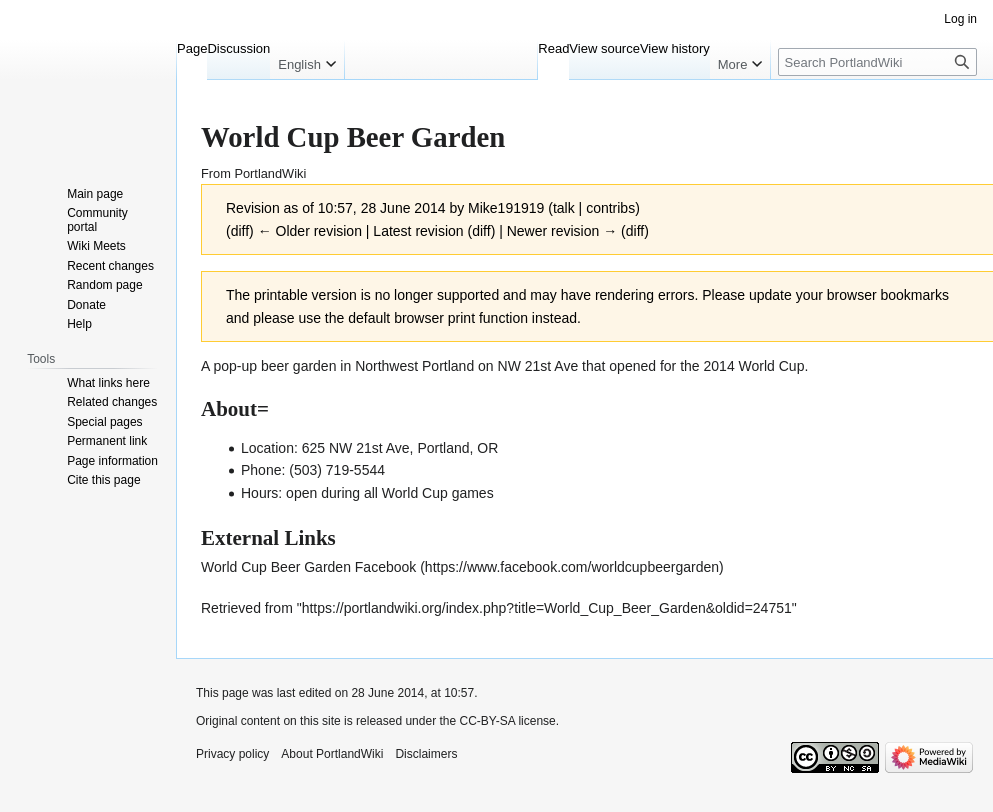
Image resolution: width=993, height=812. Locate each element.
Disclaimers (426, 754)
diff (240, 231)
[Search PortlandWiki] (877, 62)
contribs (610, 208)
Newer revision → (562, 231)
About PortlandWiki (332, 754)
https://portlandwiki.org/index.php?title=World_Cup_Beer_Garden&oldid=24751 (547, 608)
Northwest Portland (414, 366)
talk (564, 208)
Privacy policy (232, 754)
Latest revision (418, 231)
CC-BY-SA (487, 721)
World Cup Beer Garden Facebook (308, 567)
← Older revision (310, 231)
